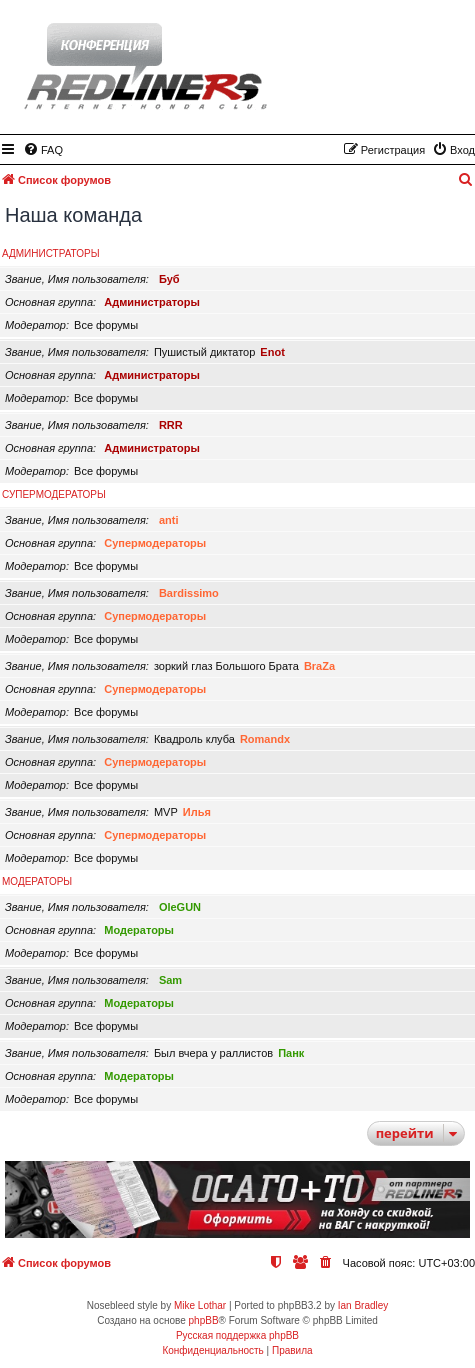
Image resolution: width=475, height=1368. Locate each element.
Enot (272, 352)
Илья (197, 812)
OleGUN (180, 907)
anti (169, 520)
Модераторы (37, 881)
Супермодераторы (54, 494)
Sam (170, 980)
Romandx (265, 739)
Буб (169, 279)
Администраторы (51, 253)
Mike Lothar (200, 1305)
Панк (291, 1053)
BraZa (319, 666)
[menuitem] (43, 150)
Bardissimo (189, 593)
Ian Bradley (363, 1305)
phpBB (204, 1320)
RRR (171, 425)
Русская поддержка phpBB (237, 1335)
